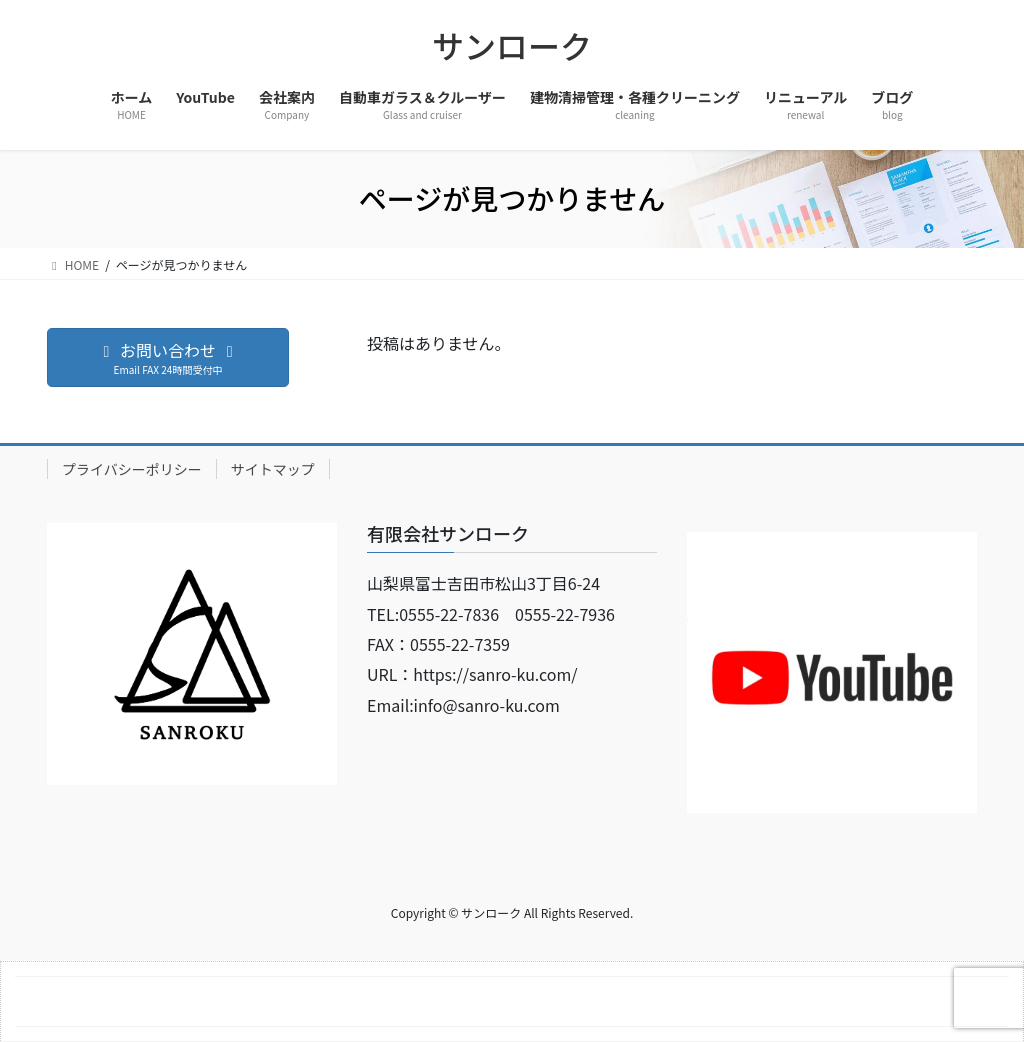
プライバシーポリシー (132, 469)
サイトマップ (273, 469)
